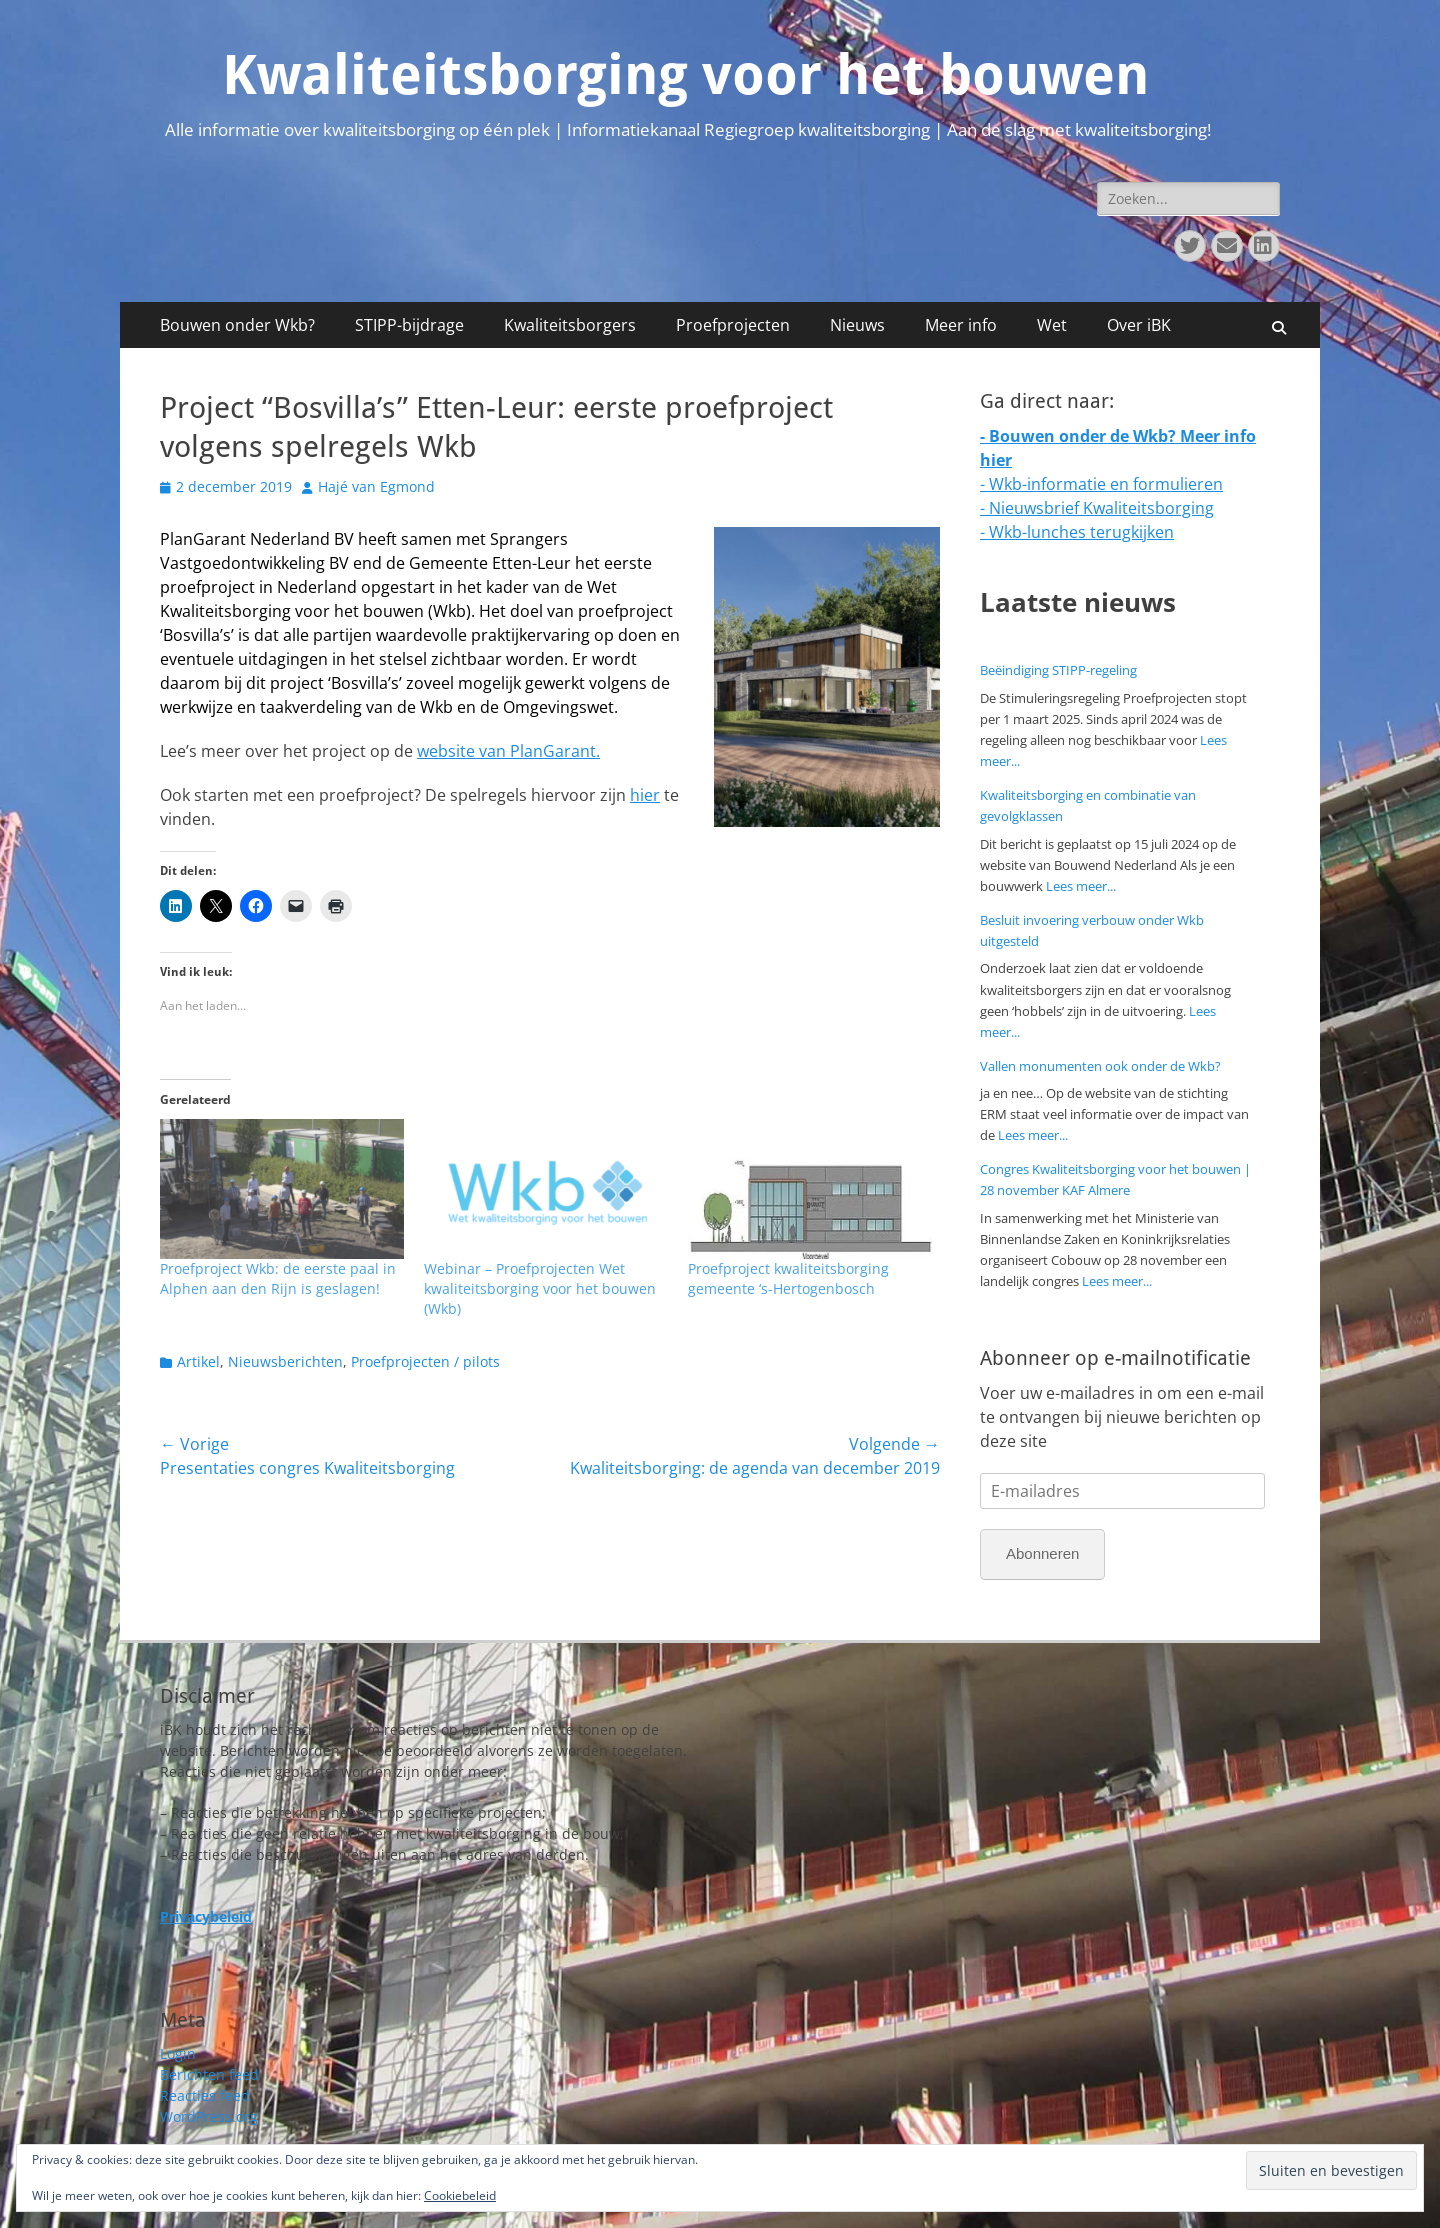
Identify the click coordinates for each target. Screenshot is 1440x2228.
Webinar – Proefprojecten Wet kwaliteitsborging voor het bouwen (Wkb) (540, 1288)
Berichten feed (209, 2074)
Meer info (961, 325)
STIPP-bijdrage (409, 325)
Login (178, 2053)
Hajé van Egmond (376, 486)
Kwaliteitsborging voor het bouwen (685, 75)
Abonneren (1042, 1553)
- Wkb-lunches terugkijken (1077, 532)
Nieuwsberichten (285, 1361)
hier (645, 795)
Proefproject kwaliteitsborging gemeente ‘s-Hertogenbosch (788, 1278)
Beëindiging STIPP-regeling (1058, 670)
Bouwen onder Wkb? (237, 325)
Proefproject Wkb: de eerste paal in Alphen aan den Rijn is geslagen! (278, 1278)
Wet (1052, 325)
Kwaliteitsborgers (570, 325)
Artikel (198, 1361)
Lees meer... (1081, 886)
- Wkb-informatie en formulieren (1101, 484)
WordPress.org (209, 2116)
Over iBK (1139, 325)
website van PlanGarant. (508, 751)
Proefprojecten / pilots (425, 1361)
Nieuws (857, 325)
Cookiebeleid (460, 2195)
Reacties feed (205, 2095)
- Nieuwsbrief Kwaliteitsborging (1097, 508)
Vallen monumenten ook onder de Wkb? (1100, 1066)
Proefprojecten (733, 325)
